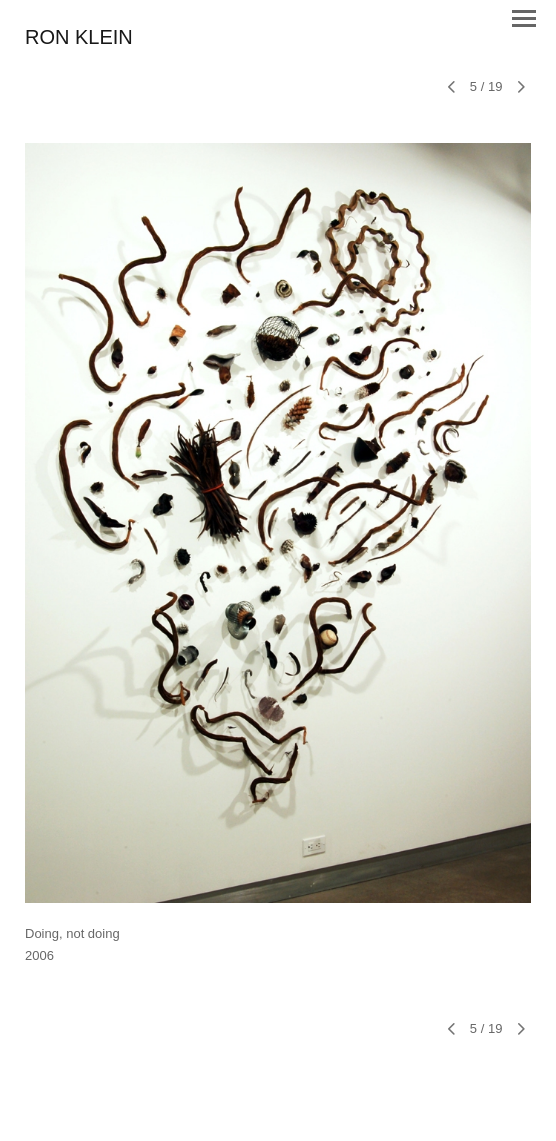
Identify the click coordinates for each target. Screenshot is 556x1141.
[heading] (79, 38)
